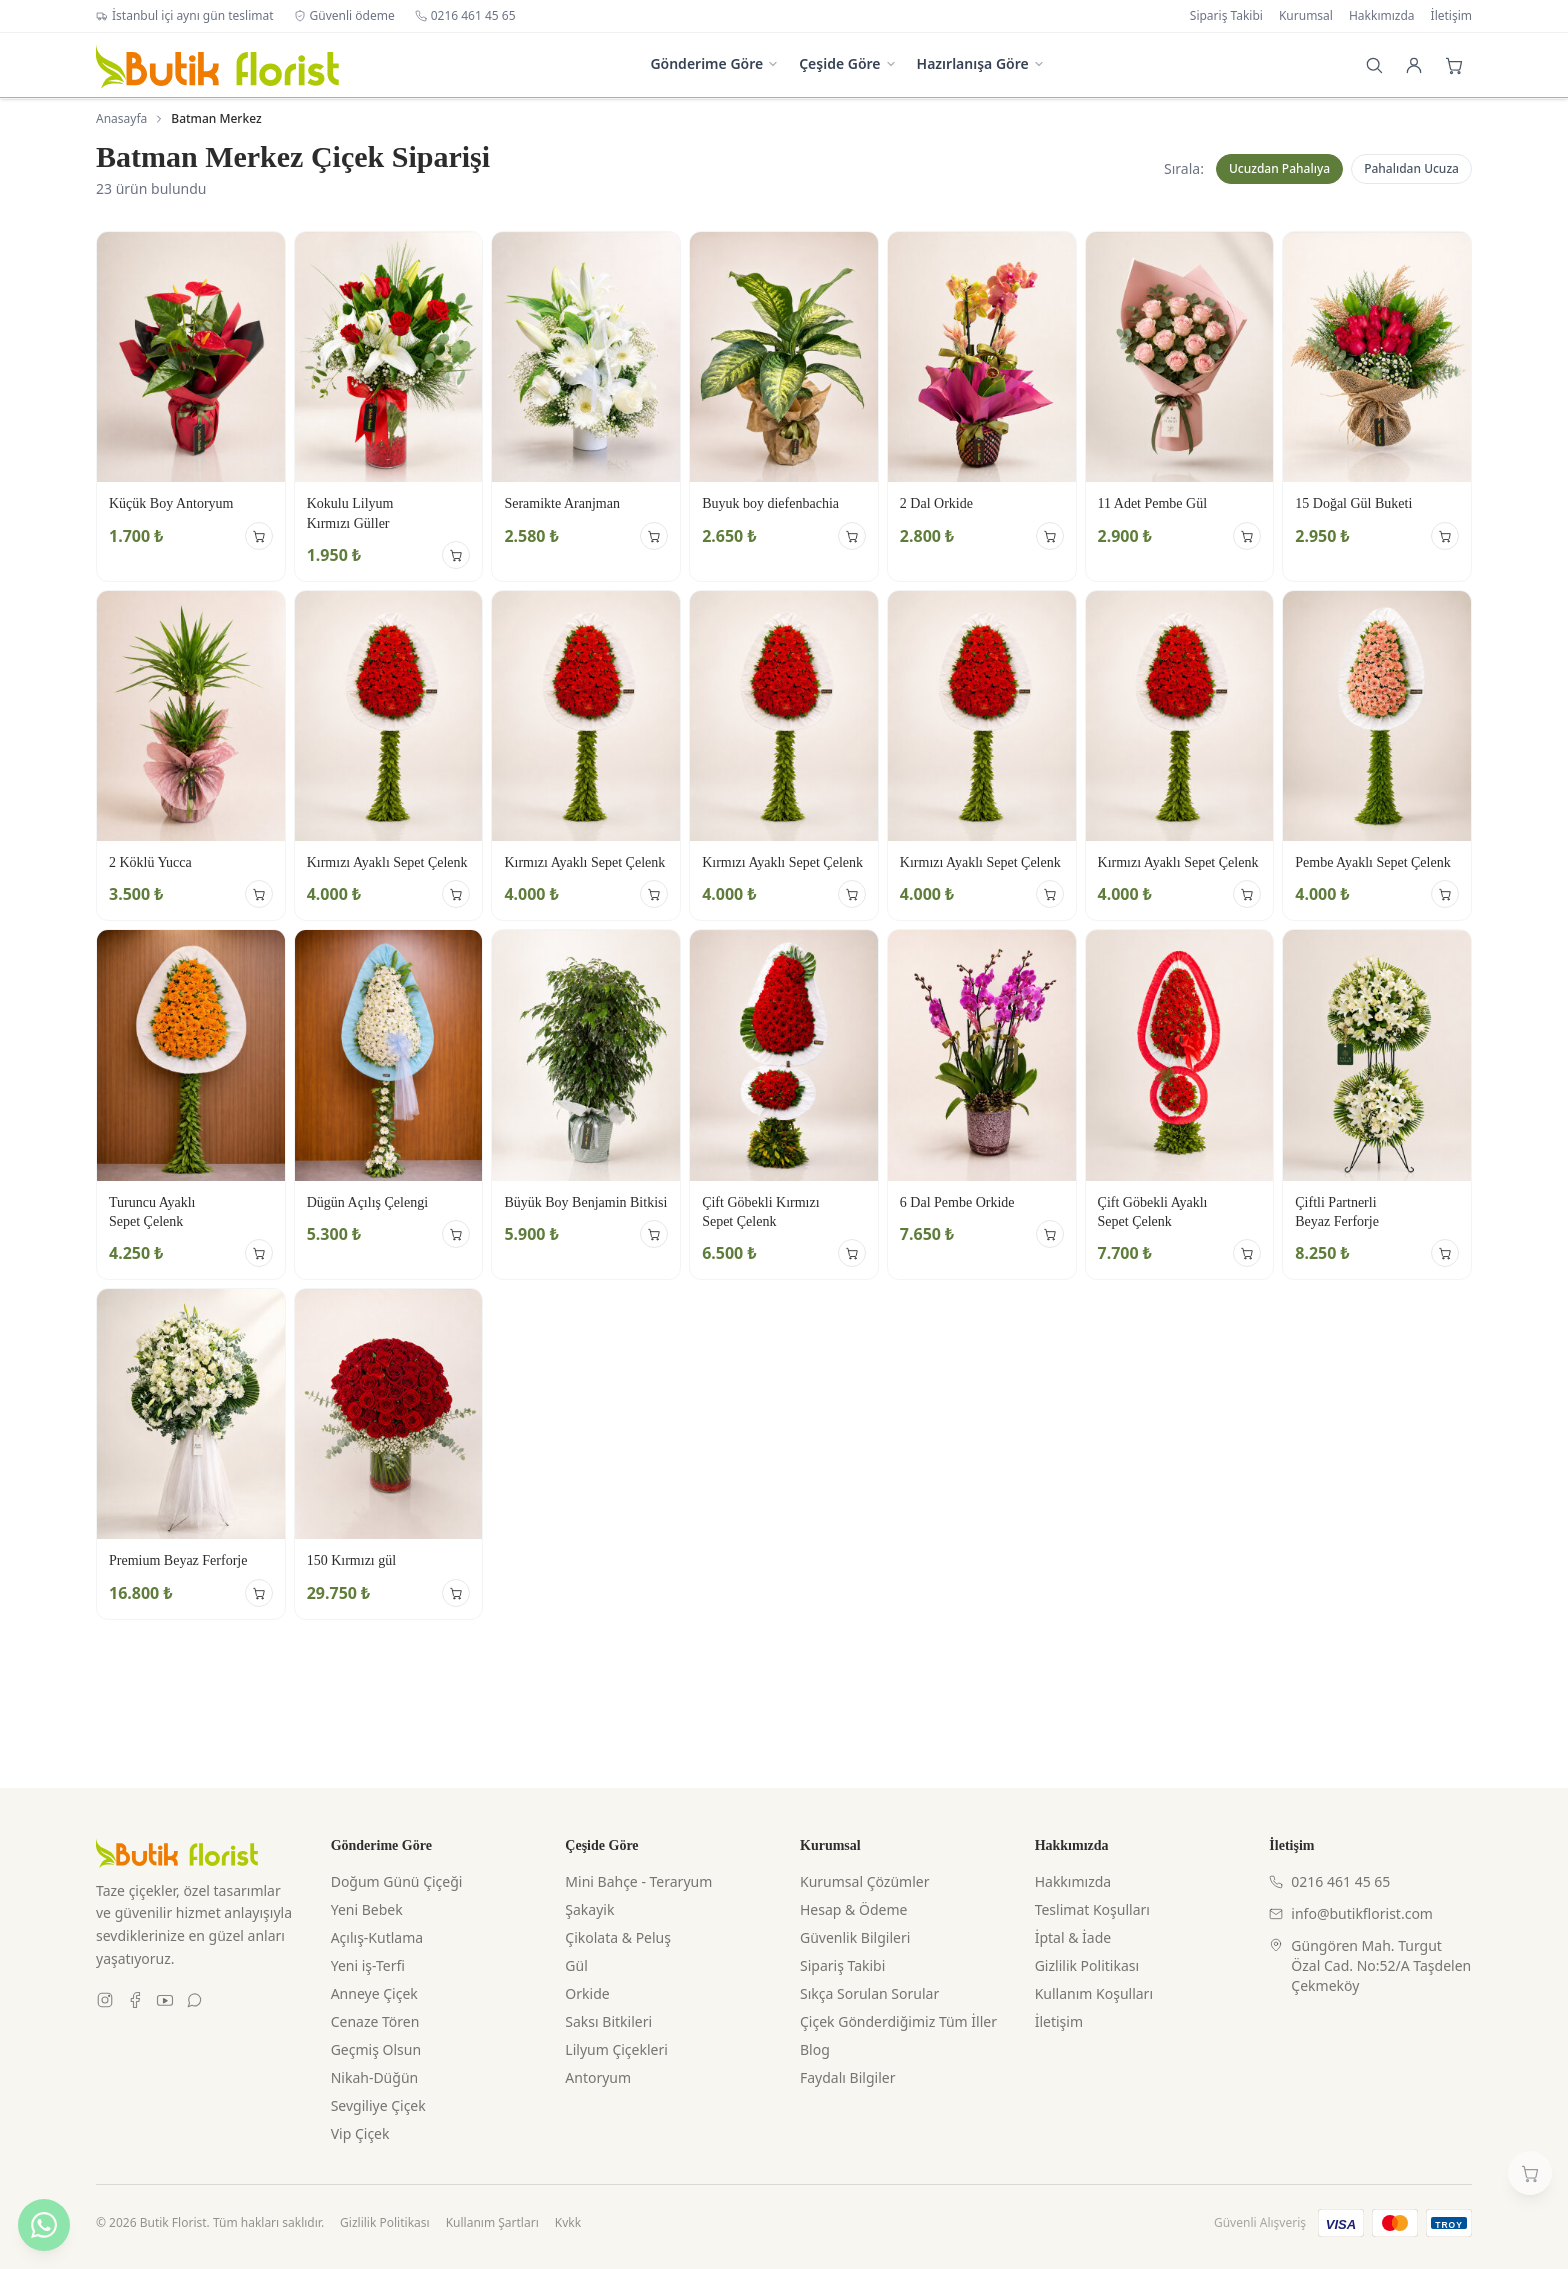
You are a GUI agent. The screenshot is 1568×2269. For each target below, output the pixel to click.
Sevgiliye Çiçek (378, 2105)
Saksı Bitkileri (608, 2021)
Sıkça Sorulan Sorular (869, 1993)
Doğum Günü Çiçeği (397, 1881)
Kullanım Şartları (492, 2223)
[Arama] (1374, 65)
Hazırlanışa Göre (981, 63)
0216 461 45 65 (465, 16)
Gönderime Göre (714, 63)
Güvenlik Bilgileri (855, 1937)
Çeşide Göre (847, 63)
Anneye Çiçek (374, 1993)
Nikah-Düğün (375, 2077)
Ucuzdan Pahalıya (1279, 168)
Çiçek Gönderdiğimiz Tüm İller (898, 2021)
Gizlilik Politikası (1087, 1965)
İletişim (1451, 16)
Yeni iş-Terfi (368, 1965)
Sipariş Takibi (1226, 16)
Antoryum (598, 2077)
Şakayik (589, 1909)
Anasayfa (121, 119)
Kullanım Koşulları (1094, 1993)
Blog (815, 2049)
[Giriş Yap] (1414, 65)
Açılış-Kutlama (377, 1937)
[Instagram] (105, 2000)
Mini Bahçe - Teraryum (638, 1881)
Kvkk (568, 2223)
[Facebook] (135, 2000)
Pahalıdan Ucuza (1411, 168)
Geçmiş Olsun (376, 2049)
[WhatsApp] (195, 2000)
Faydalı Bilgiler (847, 2077)
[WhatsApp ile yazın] (44, 2225)
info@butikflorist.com (1351, 1913)
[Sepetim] (1530, 2173)
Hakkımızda (1382, 16)
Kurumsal (1306, 16)
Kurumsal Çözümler (864, 1881)
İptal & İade (1073, 1937)
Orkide (587, 1993)
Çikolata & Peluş (618, 1937)
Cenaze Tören (375, 2021)
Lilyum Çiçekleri (616, 2049)
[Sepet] (1454, 65)
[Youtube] (165, 2000)
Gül (576, 1965)
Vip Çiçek (360, 2133)
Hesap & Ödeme (853, 1909)
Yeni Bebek (367, 1909)
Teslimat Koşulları (1092, 1909)
